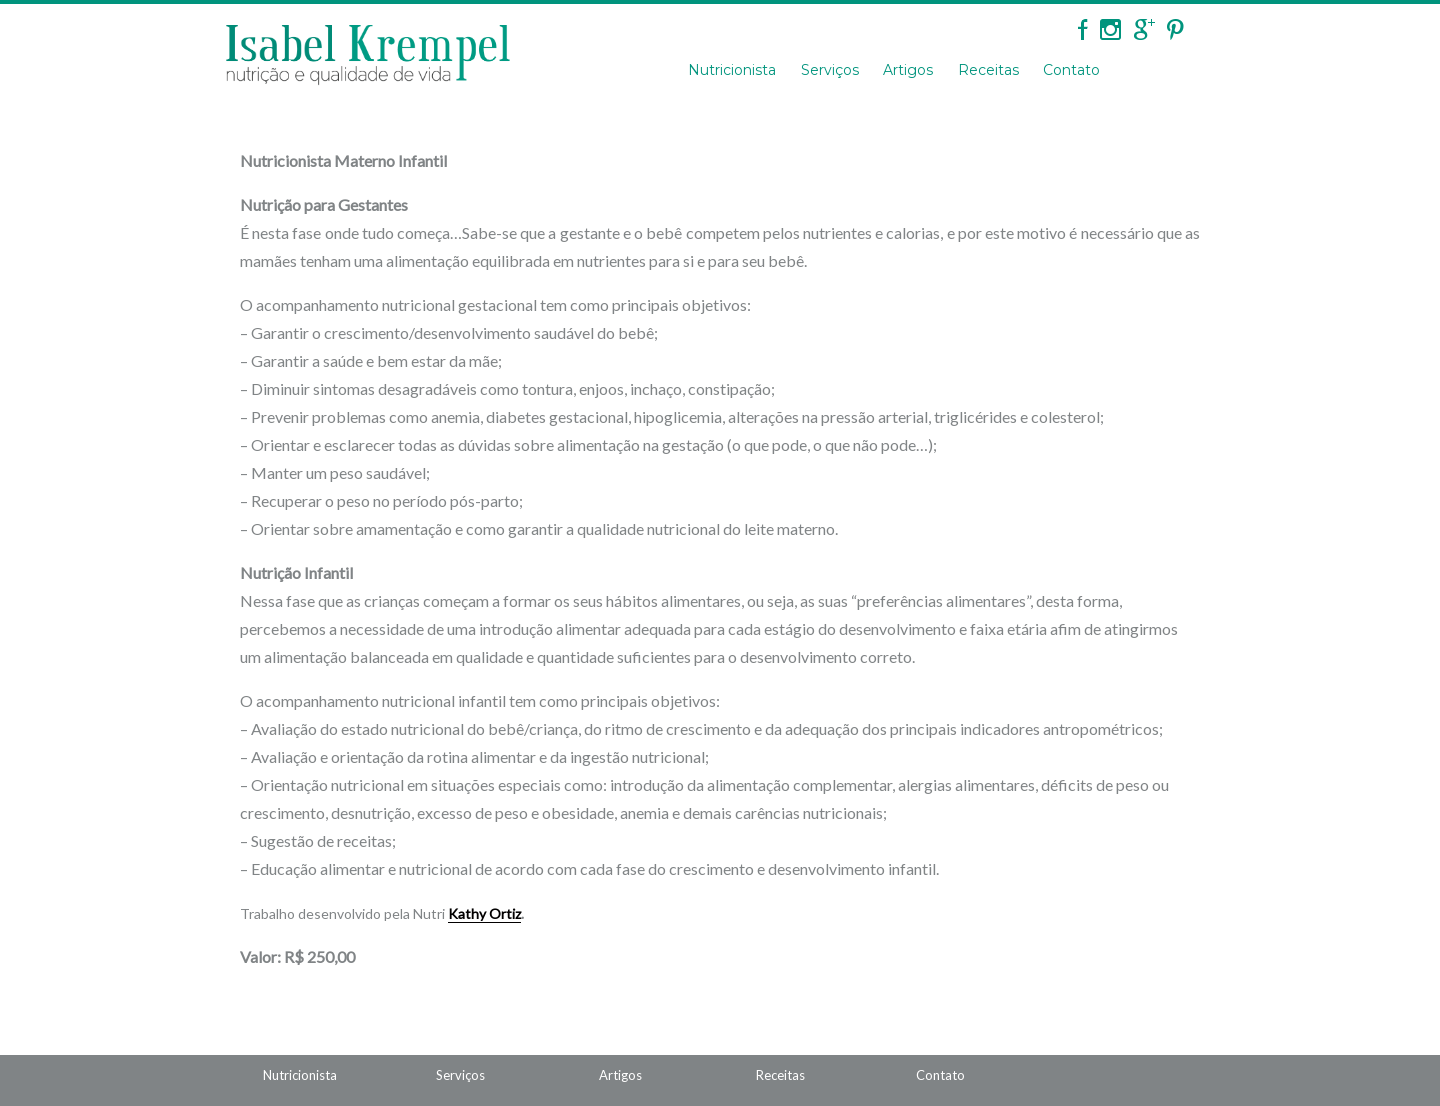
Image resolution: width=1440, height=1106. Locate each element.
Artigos (908, 70)
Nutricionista (732, 70)
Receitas (988, 70)
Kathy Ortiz (484, 913)
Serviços (830, 70)
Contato (1071, 70)
